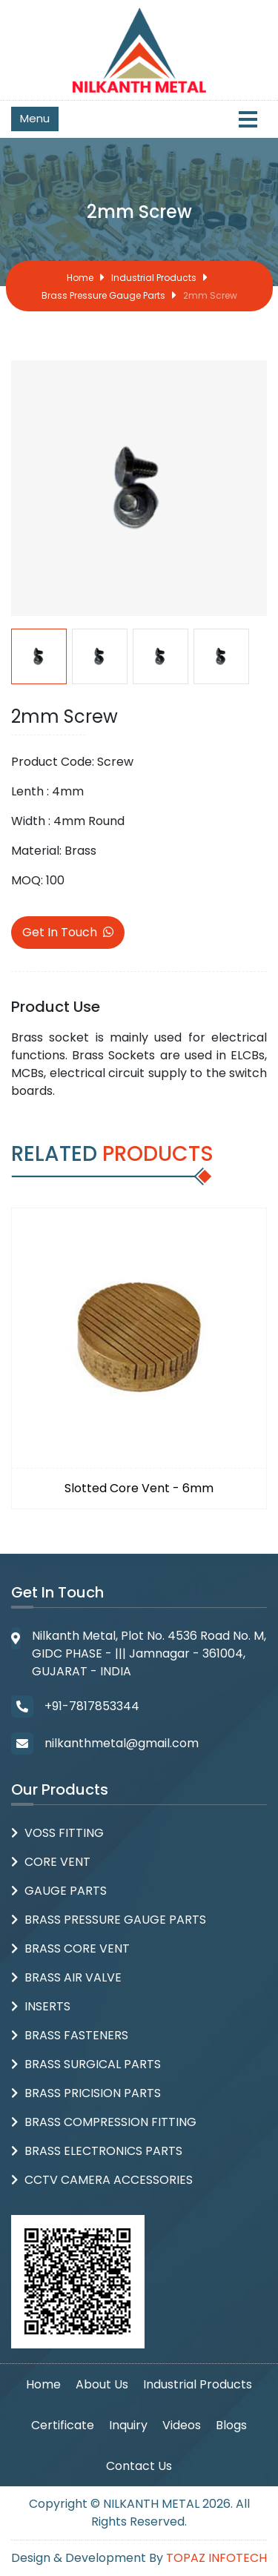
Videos (181, 2425)
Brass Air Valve (73, 1977)
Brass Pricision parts (92, 2093)
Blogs (231, 2425)
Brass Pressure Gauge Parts (103, 295)
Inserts (47, 2006)
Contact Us (139, 2465)
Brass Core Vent (77, 1948)
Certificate (62, 2425)
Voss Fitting (64, 1832)
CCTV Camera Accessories (108, 2179)
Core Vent (57, 1861)
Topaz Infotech (216, 2557)
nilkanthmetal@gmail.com (121, 1743)
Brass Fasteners (76, 2035)
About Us (102, 2384)
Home (80, 277)
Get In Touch (67, 932)
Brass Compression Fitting (110, 2121)
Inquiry (128, 2425)
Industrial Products (153, 277)
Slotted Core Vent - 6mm (139, 1488)
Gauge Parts (65, 1890)
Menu (35, 118)
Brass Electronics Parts (103, 2150)
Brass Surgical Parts (92, 2064)
